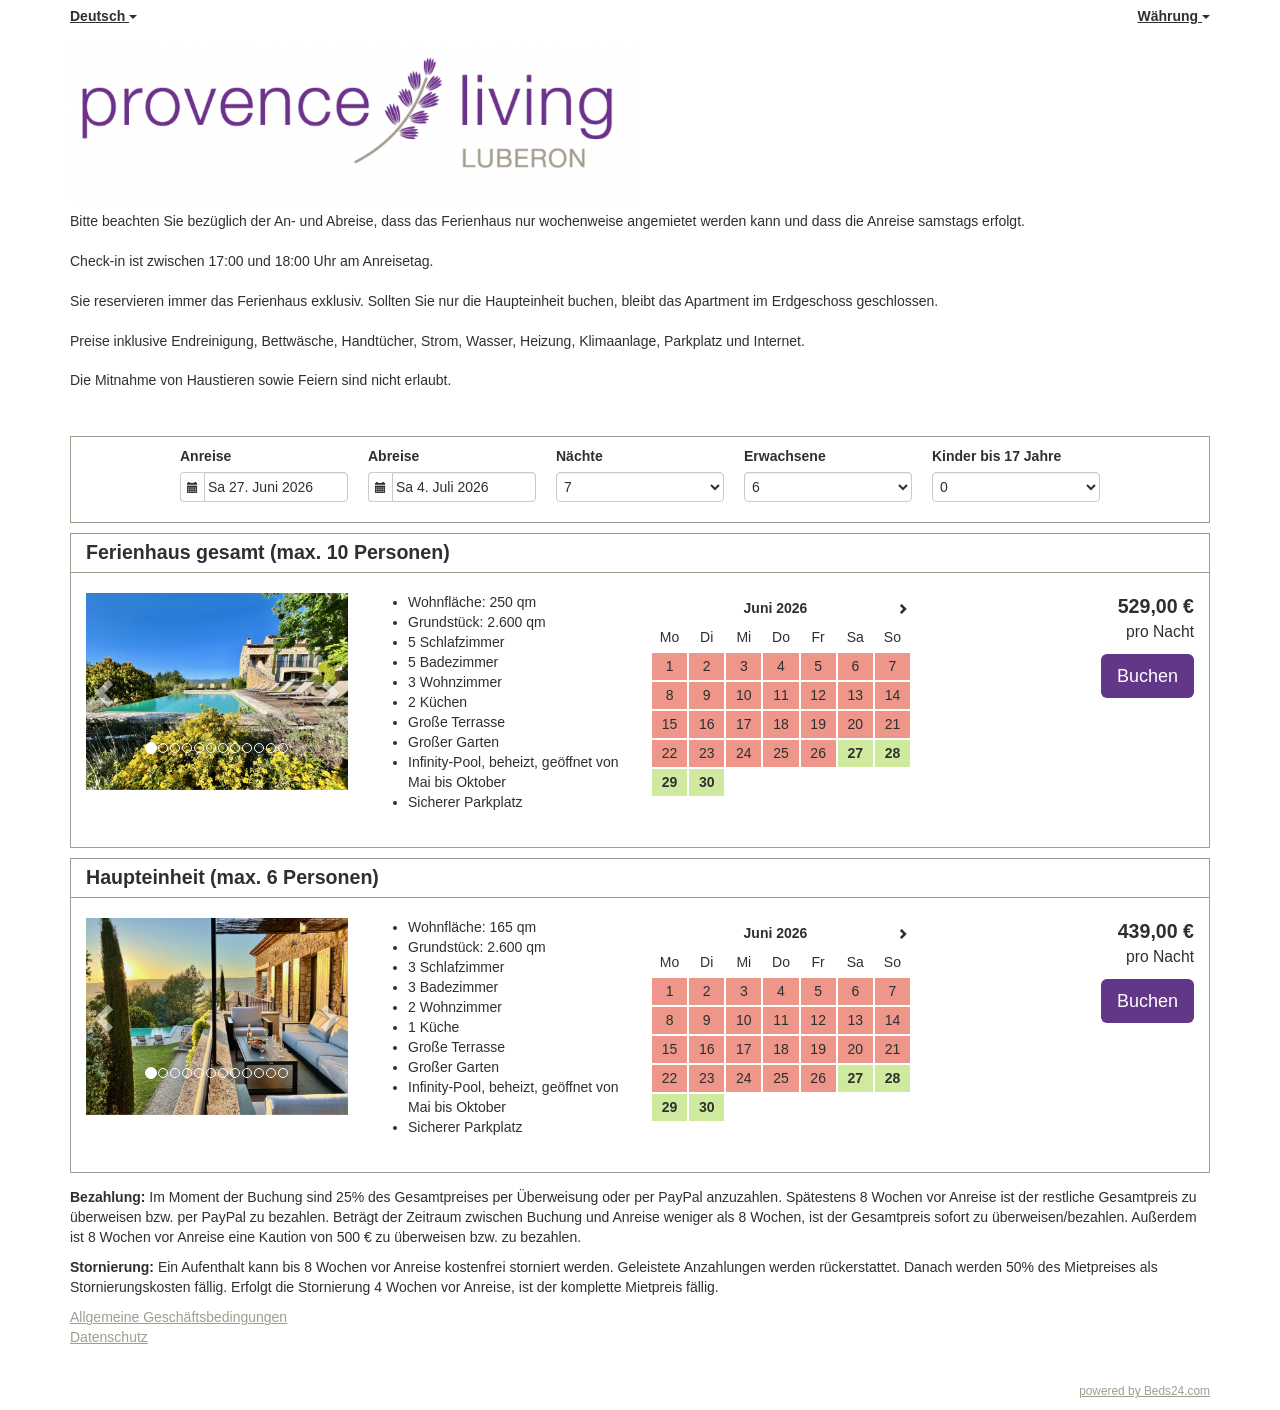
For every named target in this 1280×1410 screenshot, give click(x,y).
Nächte (579, 456)
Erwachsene (785, 456)
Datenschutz (109, 1337)
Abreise (393, 456)
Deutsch (103, 16)
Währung (1173, 16)
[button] (105, 691)
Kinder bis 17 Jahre (996, 456)
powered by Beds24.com (1144, 1391)
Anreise (205, 456)
